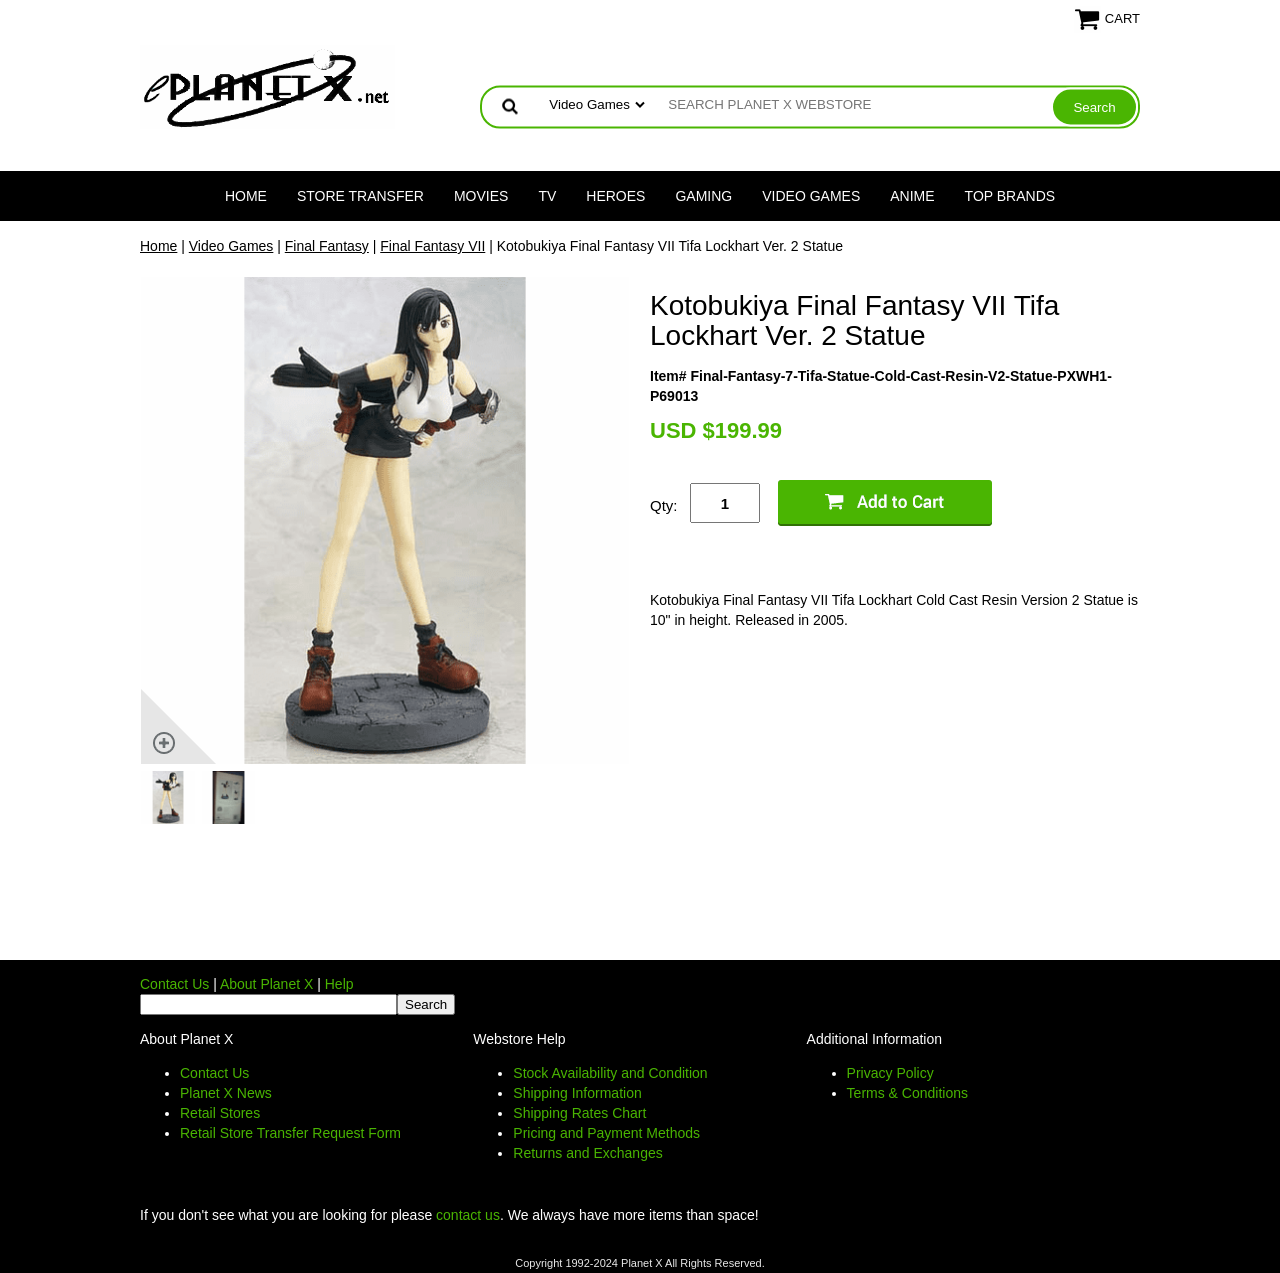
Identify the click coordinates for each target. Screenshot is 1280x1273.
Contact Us (174, 984)
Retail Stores (220, 1113)
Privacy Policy (890, 1073)
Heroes (615, 196)
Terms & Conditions (907, 1093)
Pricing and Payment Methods (606, 1133)
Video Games (811, 196)
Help (339, 984)
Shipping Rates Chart (579, 1113)
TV (547, 196)
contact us (468, 1215)
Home (246, 196)
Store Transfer (360, 196)
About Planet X (266, 984)
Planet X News (226, 1093)
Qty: (664, 505)
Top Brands (1010, 196)
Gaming (703, 196)
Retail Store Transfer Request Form (290, 1133)
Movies (481, 196)
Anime (912, 196)
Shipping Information (577, 1093)
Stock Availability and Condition (610, 1073)
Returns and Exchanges (587, 1153)
